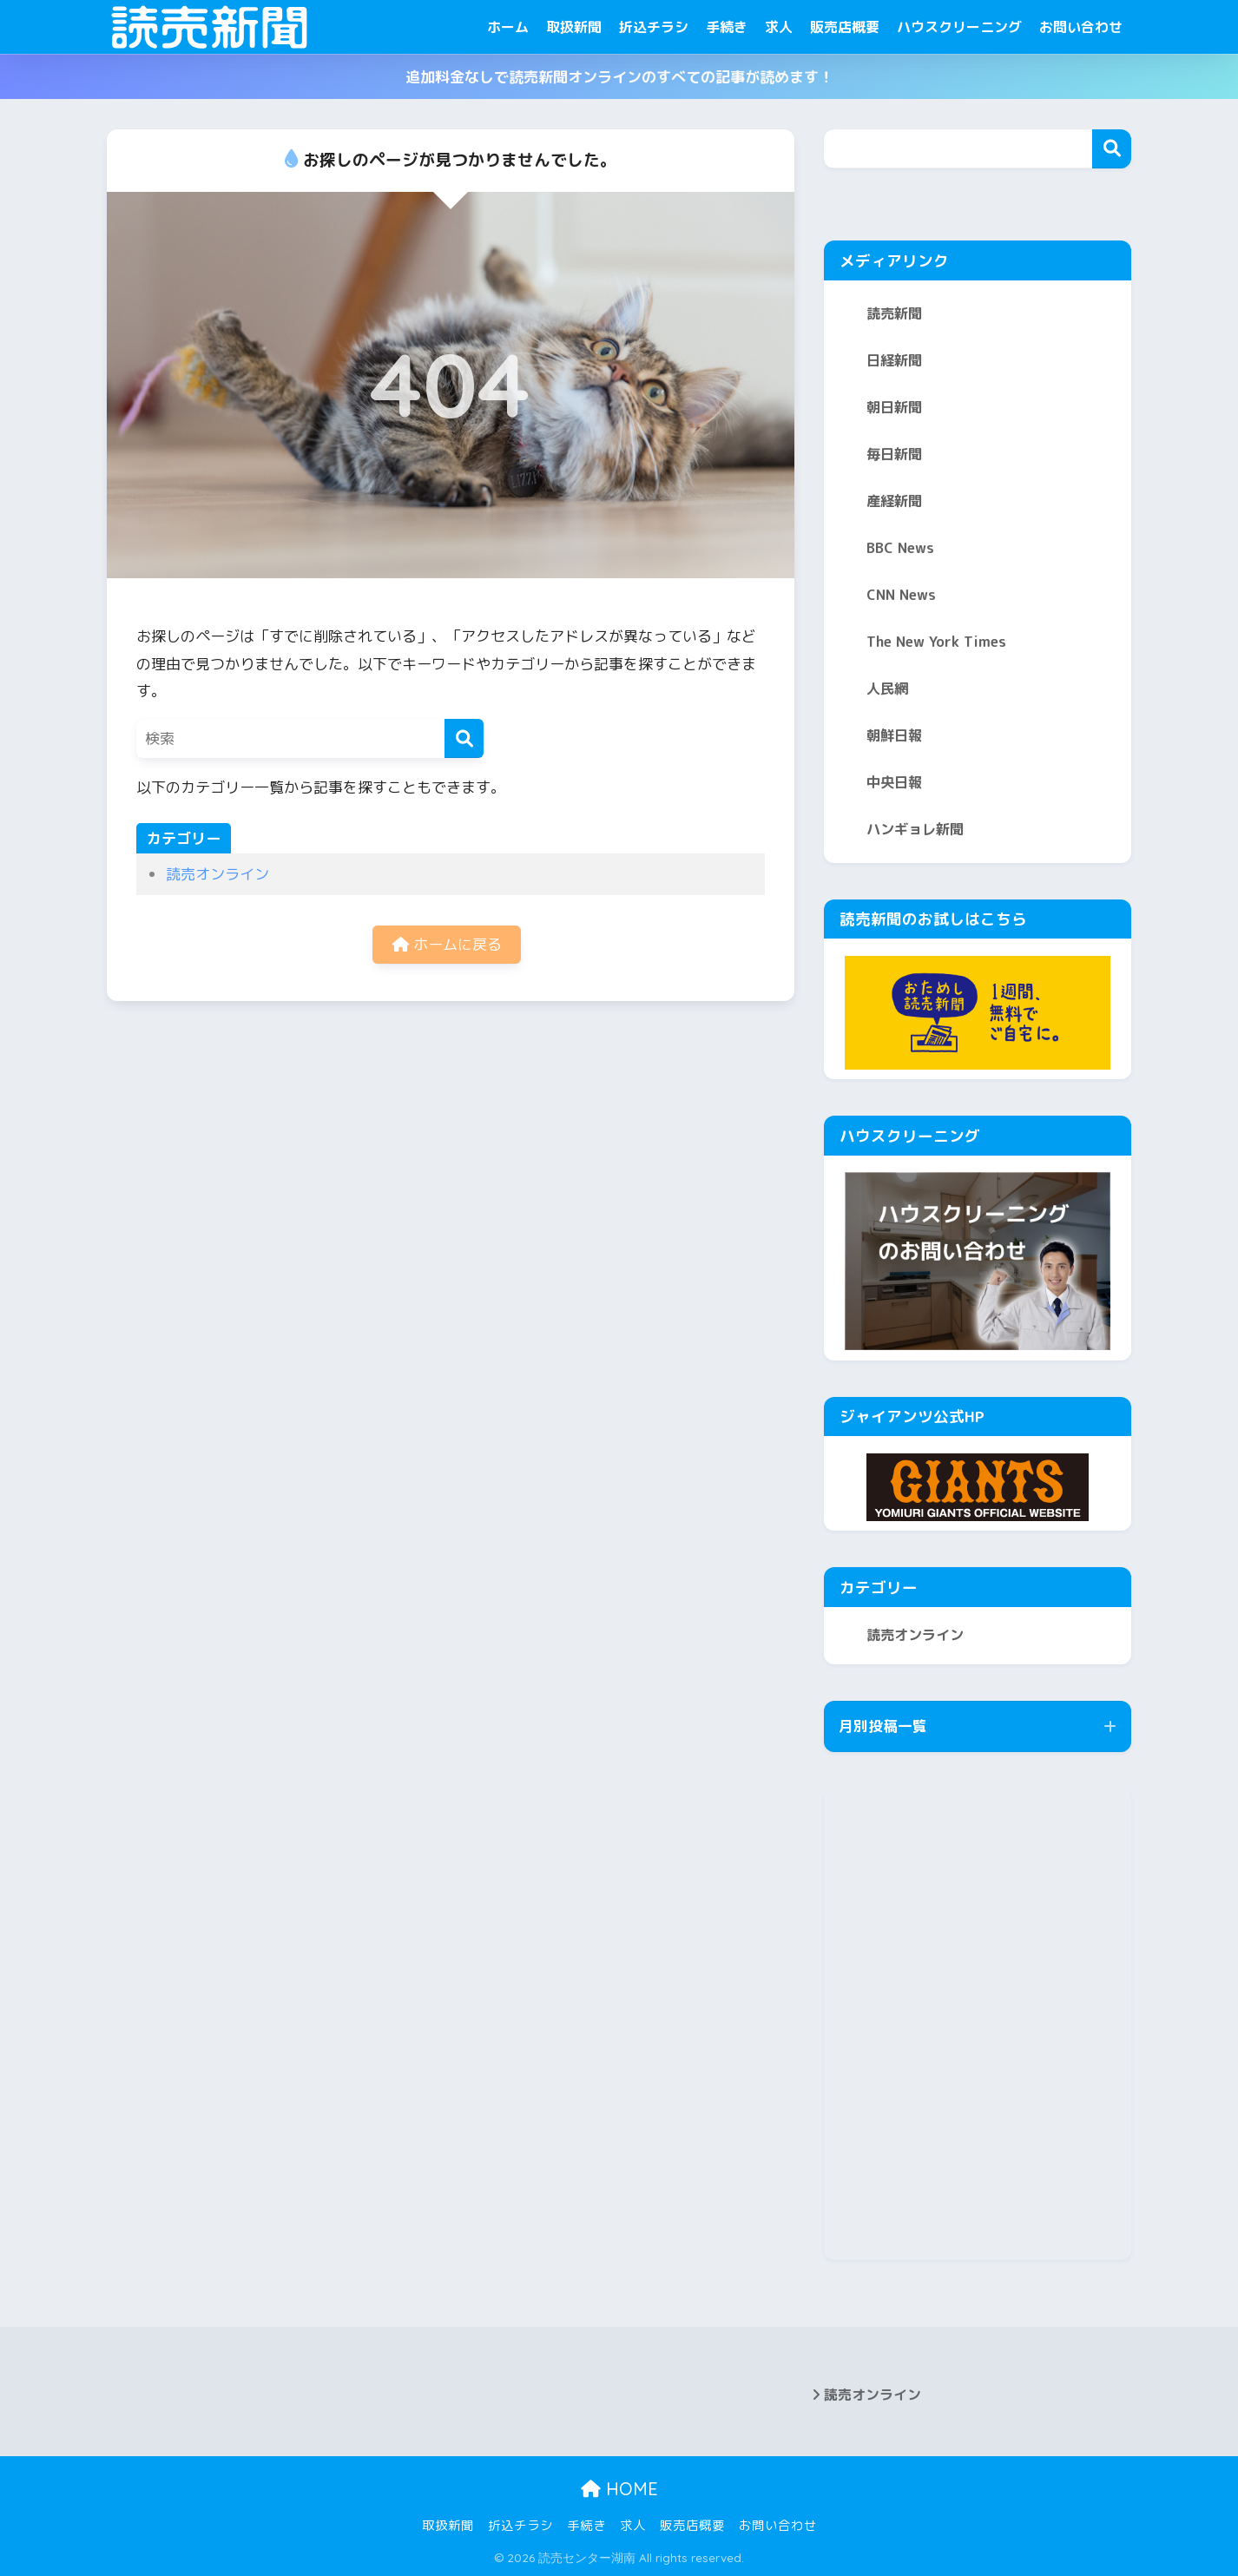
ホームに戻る (447, 944)
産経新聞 (894, 501)
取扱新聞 (574, 26)
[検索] (464, 738)
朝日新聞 (894, 407)
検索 (1111, 148)
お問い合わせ (1081, 26)
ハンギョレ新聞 (915, 829)
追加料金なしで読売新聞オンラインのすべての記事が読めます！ (619, 77)
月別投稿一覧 (883, 1726)
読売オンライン (217, 874)
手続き (726, 26)
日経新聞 (894, 360)
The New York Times (936, 641)
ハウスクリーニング (959, 26)
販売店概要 (844, 26)
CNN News (901, 594)
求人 (779, 26)
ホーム (508, 26)
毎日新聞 (894, 454)
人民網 (887, 688)
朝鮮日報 (894, 735)
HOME (619, 2489)
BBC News (900, 547)
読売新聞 (894, 313)
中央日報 (894, 782)
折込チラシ (653, 26)
